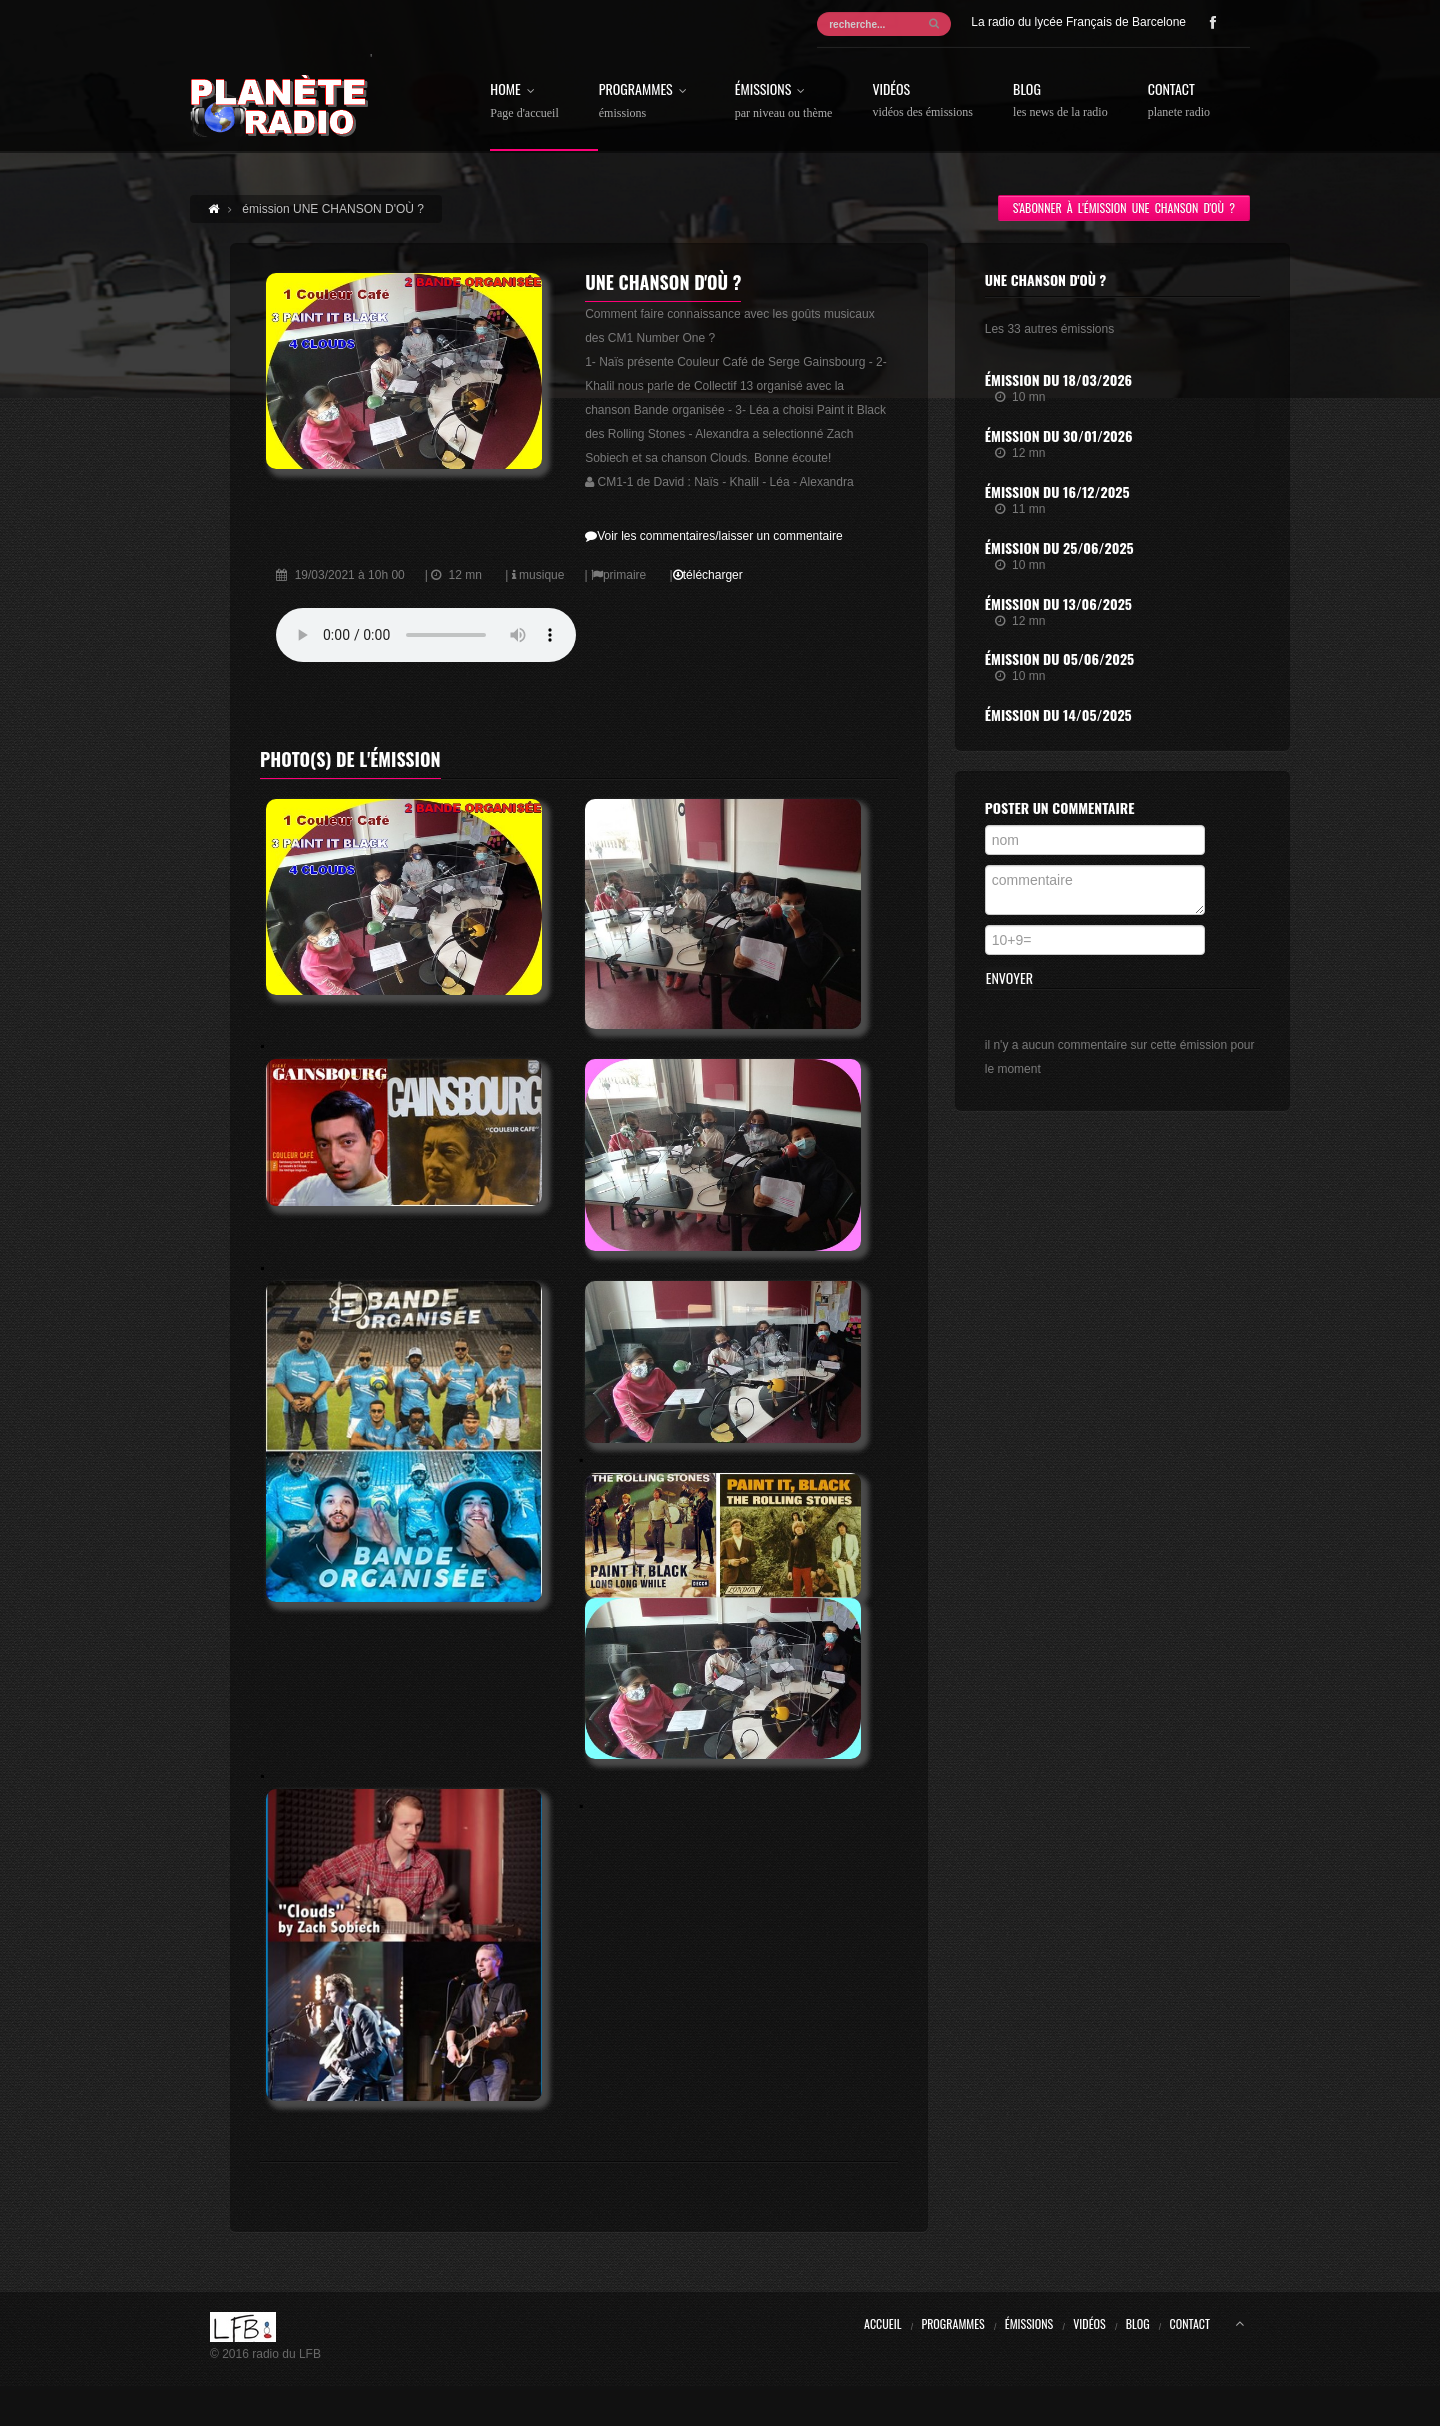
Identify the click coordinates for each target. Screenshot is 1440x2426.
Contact (1179, 100)
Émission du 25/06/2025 (1059, 547)
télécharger (708, 575)
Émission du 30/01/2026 (1059, 435)
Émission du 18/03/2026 (1058, 379)
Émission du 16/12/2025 (1057, 491)
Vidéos (922, 100)
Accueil (882, 2323)
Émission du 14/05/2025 (1058, 714)
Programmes (647, 101)
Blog (1060, 100)
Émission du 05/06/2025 (1059, 658)
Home (524, 101)
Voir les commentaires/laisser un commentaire (713, 536)
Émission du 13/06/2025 (1058, 603)
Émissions (784, 101)
